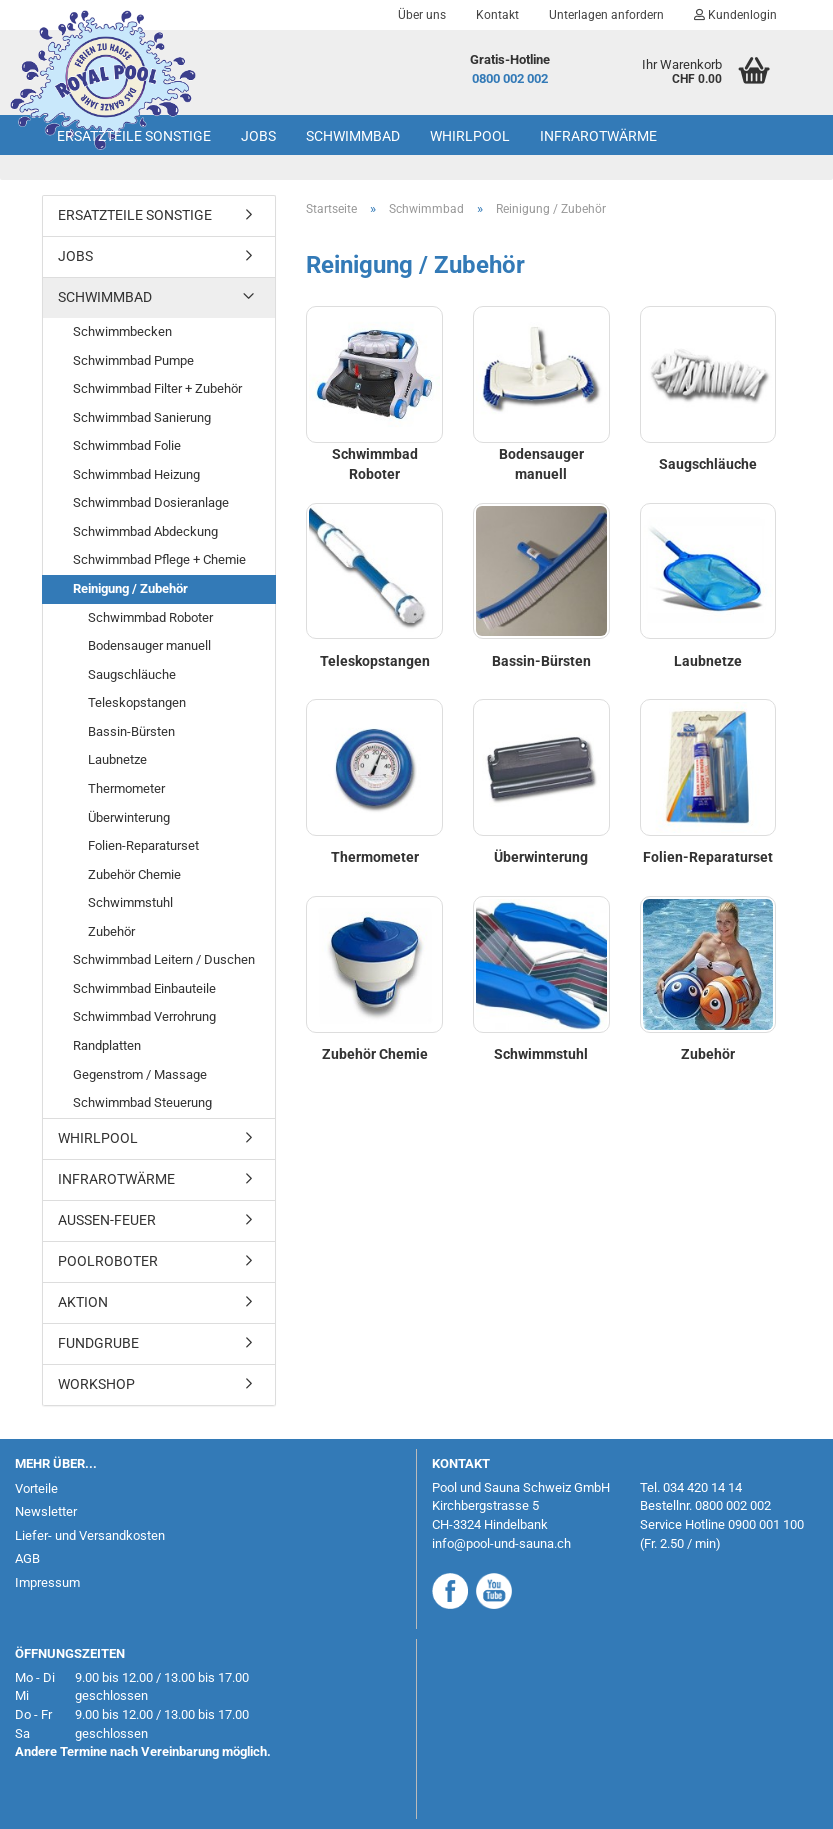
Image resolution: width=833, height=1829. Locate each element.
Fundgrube (98, 1343)
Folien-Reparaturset (143, 845)
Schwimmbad (353, 136)
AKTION (83, 1302)
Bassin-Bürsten (131, 731)
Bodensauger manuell (149, 645)
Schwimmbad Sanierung (142, 417)
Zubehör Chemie (134, 874)
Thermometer (126, 788)
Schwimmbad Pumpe (133, 360)
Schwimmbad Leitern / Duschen (164, 959)
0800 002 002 (510, 78)
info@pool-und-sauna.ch (501, 1543)
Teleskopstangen (137, 702)
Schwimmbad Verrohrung (144, 1016)
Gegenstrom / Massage (140, 1074)
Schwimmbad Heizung (136, 474)
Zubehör (111, 931)
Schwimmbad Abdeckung (145, 531)
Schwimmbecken (122, 331)
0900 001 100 (766, 1524)
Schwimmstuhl (130, 902)
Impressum (47, 1582)
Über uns (422, 15)
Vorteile (36, 1488)
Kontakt (497, 15)
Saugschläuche (132, 674)
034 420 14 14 (702, 1487)
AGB (27, 1558)
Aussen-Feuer (107, 1220)
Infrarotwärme (598, 136)
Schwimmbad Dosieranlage (151, 502)
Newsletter (46, 1511)
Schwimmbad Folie (127, 445)
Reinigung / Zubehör (130, 588)
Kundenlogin (735, 15)
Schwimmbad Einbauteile (144, 988)
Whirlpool (470, 136)
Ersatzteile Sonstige (134, 136)
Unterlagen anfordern (606, 15)
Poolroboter (108, 1261)
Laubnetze (117, 759)
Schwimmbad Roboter (150, 617)
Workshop (96, 1384)
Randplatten (107, 1045)
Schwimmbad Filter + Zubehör (157, 388)
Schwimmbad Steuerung (142, 1102)
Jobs (258, 136)
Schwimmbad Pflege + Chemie (159, 559)
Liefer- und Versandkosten (90, 1535)
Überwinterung (129, 817)
